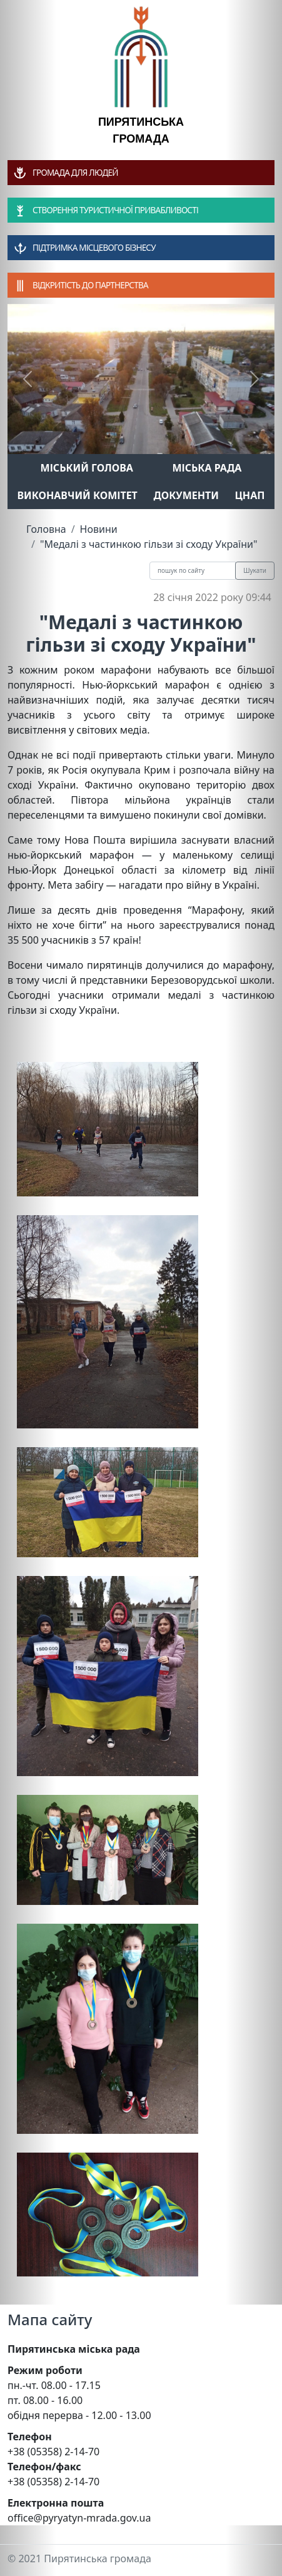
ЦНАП (249, 495)
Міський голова (87, 468)
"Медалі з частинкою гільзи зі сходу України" (149, 544)
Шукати (254, 570)
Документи (186, 495)
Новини (99, 529)
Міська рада (206, 468)
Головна (46, 529)
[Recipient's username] (192, 571)
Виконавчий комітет (78, 495)
